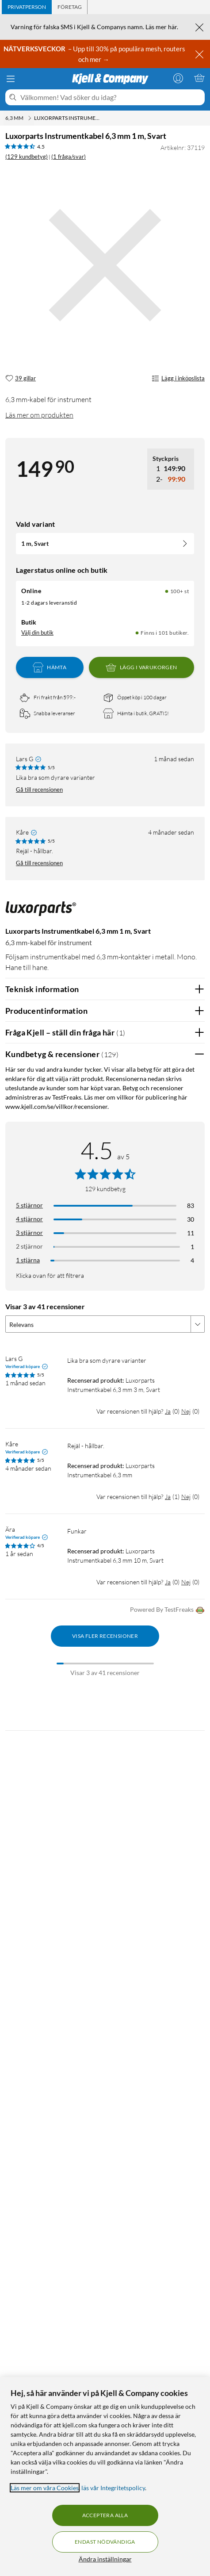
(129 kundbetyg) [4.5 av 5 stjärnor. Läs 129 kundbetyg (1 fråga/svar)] (26, 156)
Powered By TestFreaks (167, 1610)
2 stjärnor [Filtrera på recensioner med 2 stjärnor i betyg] (29, 1246)
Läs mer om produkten (39, 414)
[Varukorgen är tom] (199, 77)
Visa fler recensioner (105, 1636)
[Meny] (10, 78)
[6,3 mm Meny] (29, 118)
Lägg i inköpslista (178, 378)
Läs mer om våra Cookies (45, 2488)
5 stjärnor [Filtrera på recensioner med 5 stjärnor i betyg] (29, 1205)
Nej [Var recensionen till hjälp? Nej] (186, 1411)
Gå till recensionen (39, 789)
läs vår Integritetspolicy (113, 2488)
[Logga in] (178, 77)
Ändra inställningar (105, 2559)
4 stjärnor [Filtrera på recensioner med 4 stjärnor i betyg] (29, 1219)
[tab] (27, 7)
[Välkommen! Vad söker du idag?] (110, 97)
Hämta (49, 667)
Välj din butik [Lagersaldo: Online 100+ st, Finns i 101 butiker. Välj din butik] (37, 632)
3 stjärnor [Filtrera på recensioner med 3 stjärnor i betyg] (29, 1232)
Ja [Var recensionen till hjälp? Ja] (168, 1411)
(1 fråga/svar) (68, 156)
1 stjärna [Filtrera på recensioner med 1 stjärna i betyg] (28, 1260)
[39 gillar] (20, 378)
